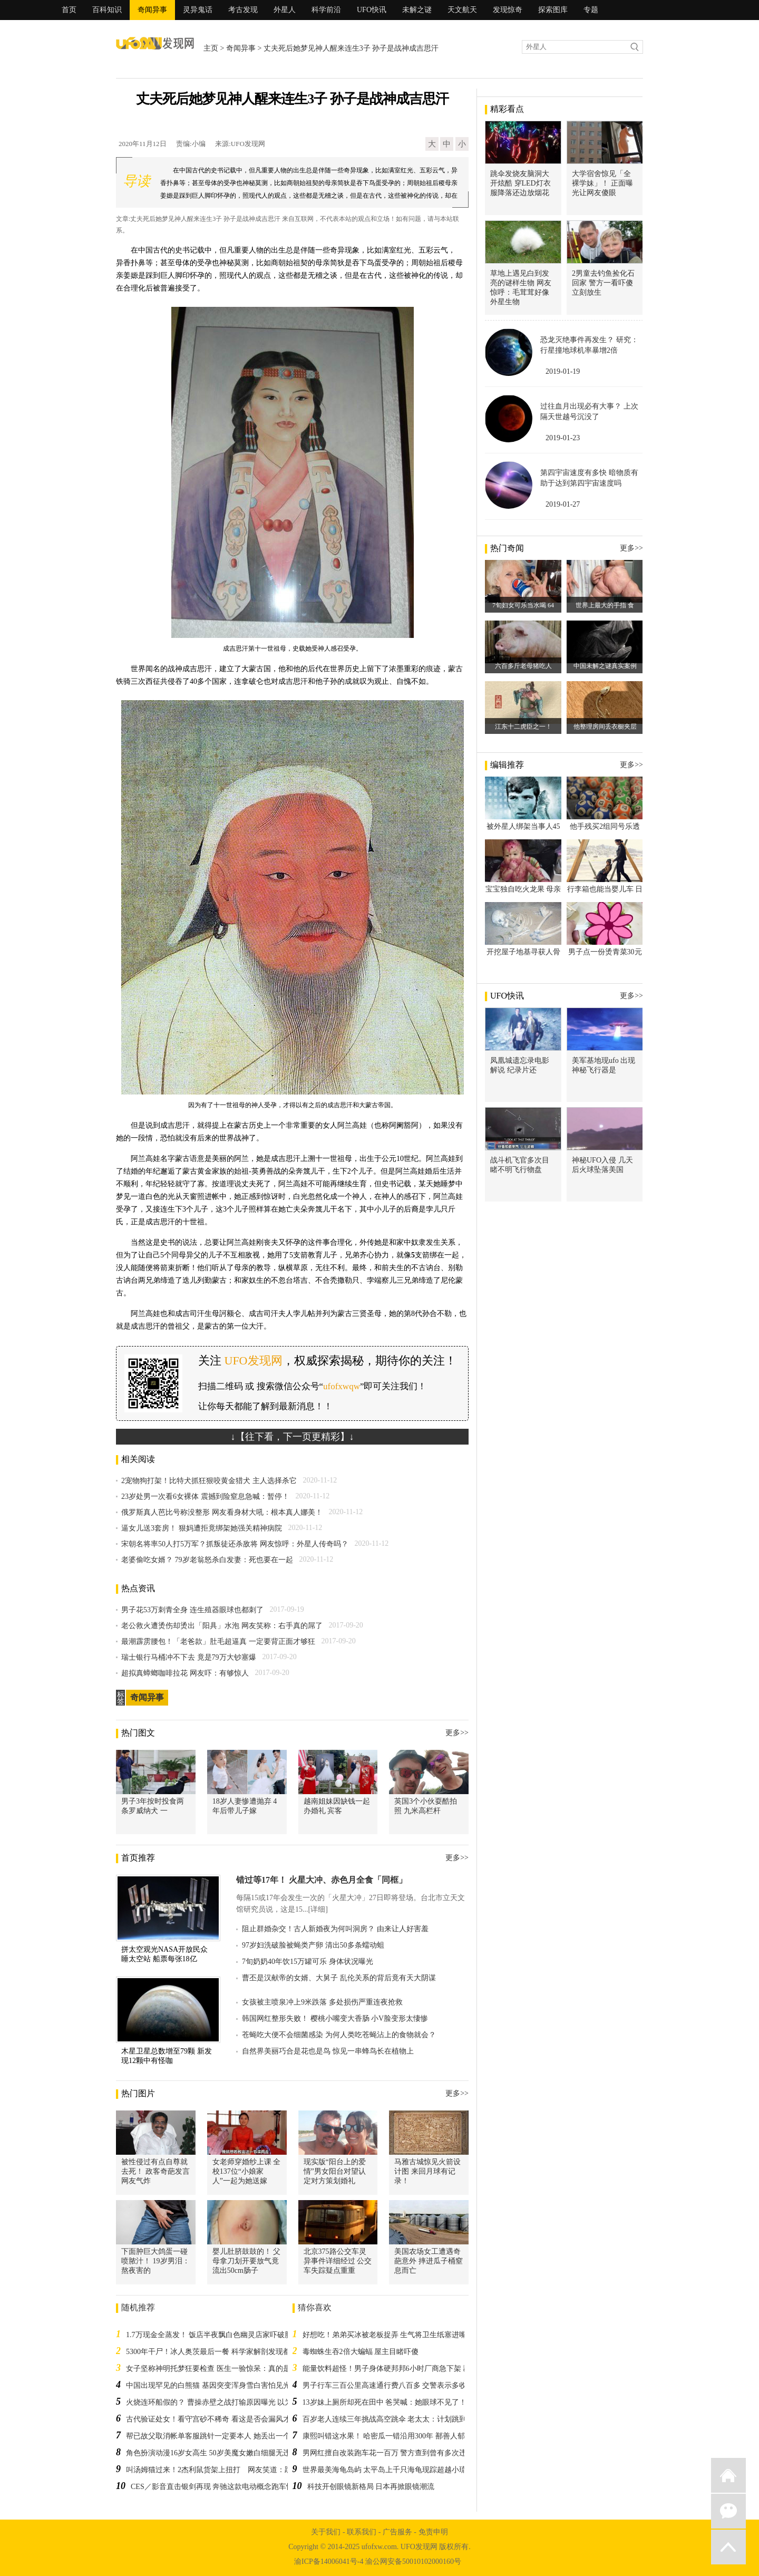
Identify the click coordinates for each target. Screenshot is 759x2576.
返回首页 (728, 2475)
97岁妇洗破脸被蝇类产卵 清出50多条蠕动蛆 (313, 1945)
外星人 (285, 10)
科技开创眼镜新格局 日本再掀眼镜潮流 (371, 2487)
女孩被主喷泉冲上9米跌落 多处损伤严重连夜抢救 (322, 2002)
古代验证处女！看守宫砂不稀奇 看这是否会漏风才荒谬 (215, 2419)
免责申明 (433, 2532)
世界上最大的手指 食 (605, 605)
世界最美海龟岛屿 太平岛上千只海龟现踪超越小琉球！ (392, 2470)
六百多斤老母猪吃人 (523, 666)
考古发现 (243, 10)
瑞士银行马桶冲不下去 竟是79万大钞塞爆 (188, 1657)
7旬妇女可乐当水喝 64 (523, 605)
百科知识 (107, 10)
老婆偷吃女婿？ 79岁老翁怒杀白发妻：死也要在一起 (207, 1560)
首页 (69, 10)
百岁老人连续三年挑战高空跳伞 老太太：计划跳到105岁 (394, 2419)
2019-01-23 (563, 438)
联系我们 (361, 2532)
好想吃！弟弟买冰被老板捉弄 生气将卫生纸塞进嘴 (385, 2335)
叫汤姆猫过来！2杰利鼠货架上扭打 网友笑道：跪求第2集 (222, 2470)
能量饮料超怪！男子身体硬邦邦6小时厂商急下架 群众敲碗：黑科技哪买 (420, 2368)
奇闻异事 (152, 10)
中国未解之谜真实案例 (605, 666)
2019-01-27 (563, 504)
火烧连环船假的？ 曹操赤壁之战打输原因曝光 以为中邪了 (220, 2402)
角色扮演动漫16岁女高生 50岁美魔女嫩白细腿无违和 (212, 2453)
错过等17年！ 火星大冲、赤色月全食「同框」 (321, 1879)
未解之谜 (417, 10)
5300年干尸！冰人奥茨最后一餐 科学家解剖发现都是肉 (215, 2352)
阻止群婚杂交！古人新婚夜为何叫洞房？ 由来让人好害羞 (335, 1929)
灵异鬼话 (197, 10)
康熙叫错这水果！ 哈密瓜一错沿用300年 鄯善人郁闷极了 (395, 2436)
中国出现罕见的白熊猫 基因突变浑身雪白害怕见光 (208, 2385)
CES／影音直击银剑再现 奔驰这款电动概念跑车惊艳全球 (223, 2487)
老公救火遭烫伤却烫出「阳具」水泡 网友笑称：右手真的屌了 (222, 1626)
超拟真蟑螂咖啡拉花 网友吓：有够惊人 (185, 1673)
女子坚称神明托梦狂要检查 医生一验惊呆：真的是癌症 (215, 2368)
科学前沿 (326, 10)
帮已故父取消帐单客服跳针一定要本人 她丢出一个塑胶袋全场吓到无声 (241, 2436)
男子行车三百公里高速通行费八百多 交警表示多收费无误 (396, 2385)
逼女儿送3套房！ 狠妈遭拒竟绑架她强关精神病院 (201, 1528)
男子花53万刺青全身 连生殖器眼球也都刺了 (192, 1610)
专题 (590, 10)
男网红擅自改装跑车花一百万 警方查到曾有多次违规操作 (396, 2453)
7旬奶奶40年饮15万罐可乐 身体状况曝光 (307, 1961)
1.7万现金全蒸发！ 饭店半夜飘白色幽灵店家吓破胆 (209, 2335)
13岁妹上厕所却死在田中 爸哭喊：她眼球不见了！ (385, 2402)
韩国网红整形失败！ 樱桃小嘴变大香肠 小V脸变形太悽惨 (335, 2018)
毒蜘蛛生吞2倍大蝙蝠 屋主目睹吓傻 (361, 2352)
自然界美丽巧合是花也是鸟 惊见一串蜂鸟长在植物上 (328, 2051)
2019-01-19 (563, 371)
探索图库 (553, 10)
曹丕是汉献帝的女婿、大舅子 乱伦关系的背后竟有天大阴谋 (339, 1978)
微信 (728, 2511)
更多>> (457, 1733)
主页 (210, 48)
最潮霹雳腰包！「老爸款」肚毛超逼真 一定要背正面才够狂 (218, 1641)
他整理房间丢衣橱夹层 (605, 726)
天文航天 (462, 10)
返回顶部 (728, 2547)
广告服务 (397, 2532)
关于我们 (325, 2532)
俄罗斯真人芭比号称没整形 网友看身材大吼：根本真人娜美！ (222, 1512)
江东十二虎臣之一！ (523, 726)
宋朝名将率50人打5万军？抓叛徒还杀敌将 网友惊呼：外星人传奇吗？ (234, 1544)
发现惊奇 (507, 10)
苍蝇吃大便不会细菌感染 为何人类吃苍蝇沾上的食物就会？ (339, 2035)
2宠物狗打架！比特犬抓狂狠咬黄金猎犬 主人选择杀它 (209, 1481)
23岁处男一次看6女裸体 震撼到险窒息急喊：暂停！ (205, 1496)
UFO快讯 (371, 10)
